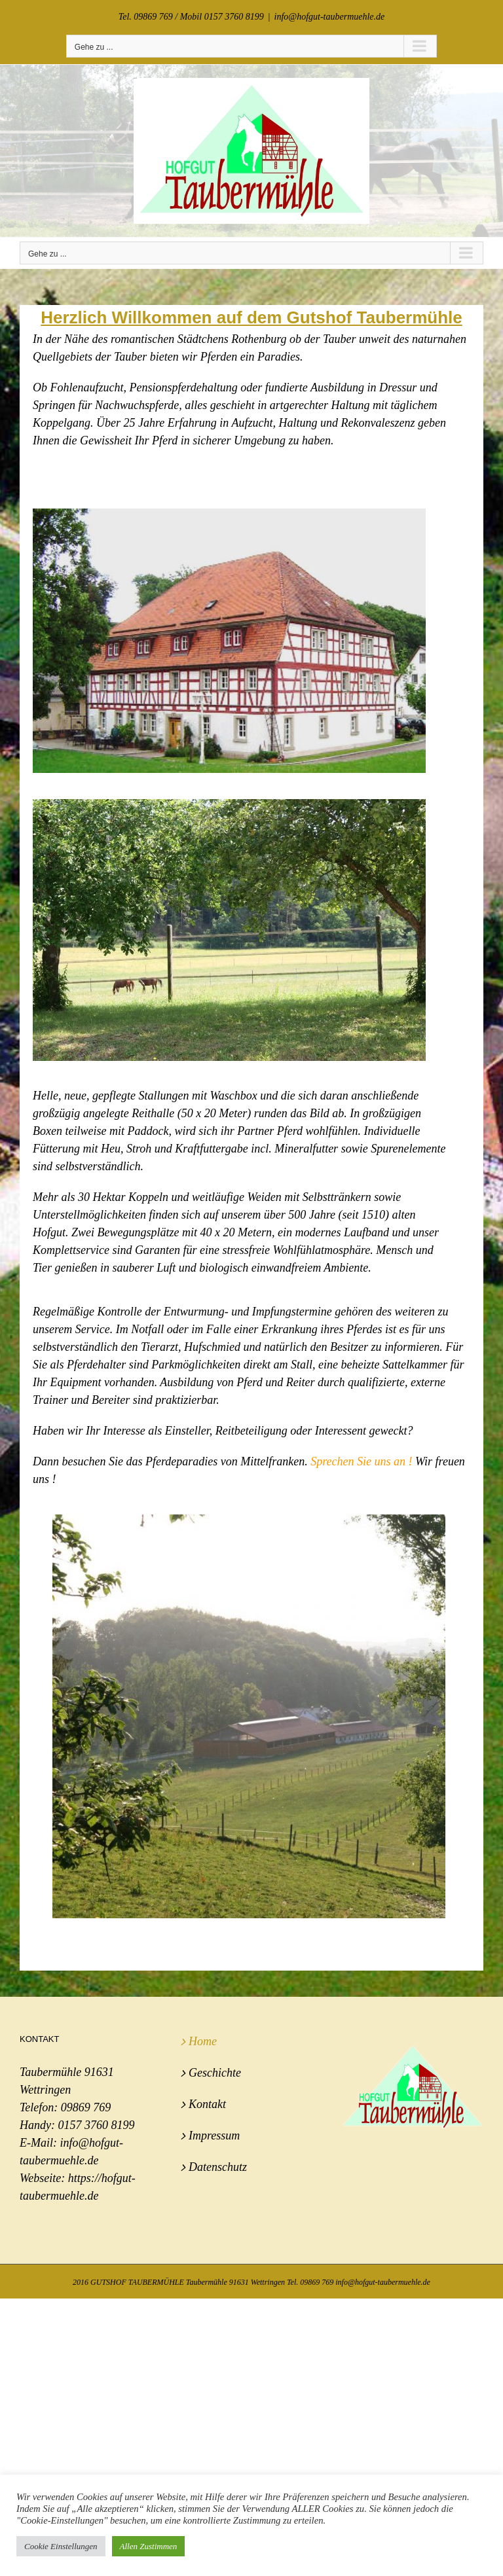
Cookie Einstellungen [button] (61, 2546)
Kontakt (207, 2104)
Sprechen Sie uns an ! (361, 1461)
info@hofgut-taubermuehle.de (329, 17)
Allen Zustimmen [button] (148, 2546)
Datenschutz (218, 2167)
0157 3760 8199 (96, 2125)
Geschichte (215, 2072)
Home (203, 2041)
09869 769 (86, 2107)
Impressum (214, 2135)
